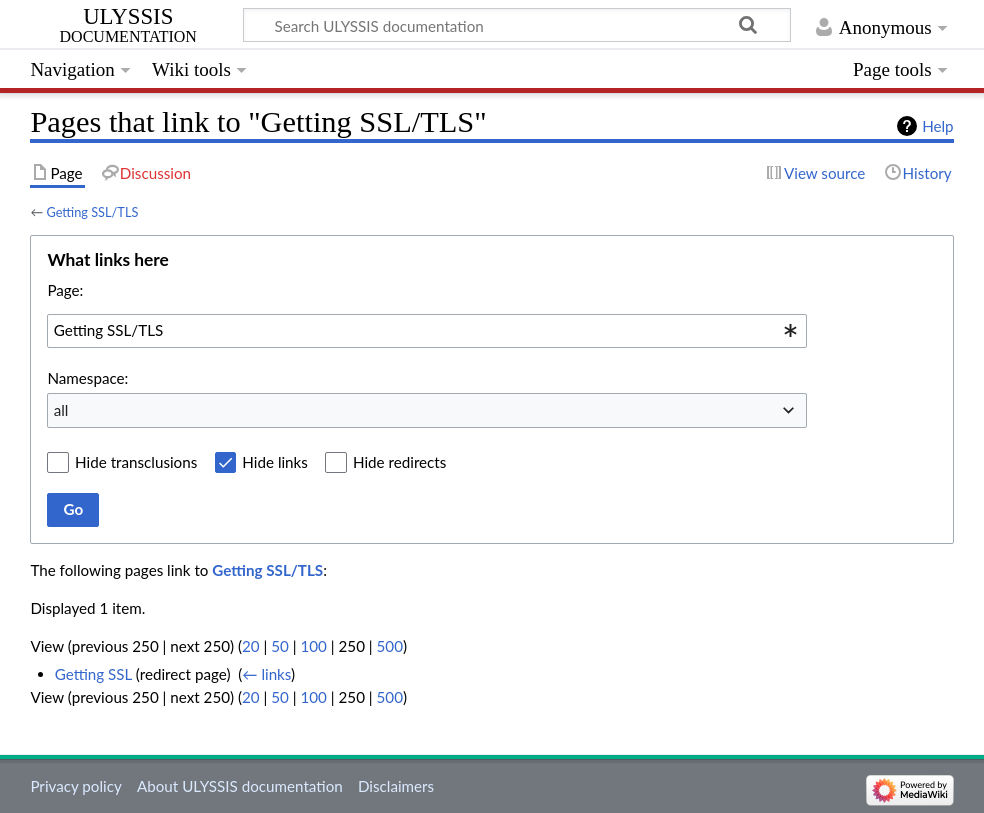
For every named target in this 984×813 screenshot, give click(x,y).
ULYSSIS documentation (128, 26)
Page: (65, 290)
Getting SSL (93, 674)
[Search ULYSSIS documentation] (517, 25)
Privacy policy (75, 786)
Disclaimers (396, 786)
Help (937, 126)
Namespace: (87, 378)
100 (313, 646)
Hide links (275, 462)
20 (251, 646)
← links (266, 674)
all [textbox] (61, 410)
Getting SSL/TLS (92, 212)
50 (280, 646)
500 (390, 646)
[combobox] (427, 331)
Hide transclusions (136, 462)
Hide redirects (399, 462)
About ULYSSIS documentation (240, 786)
